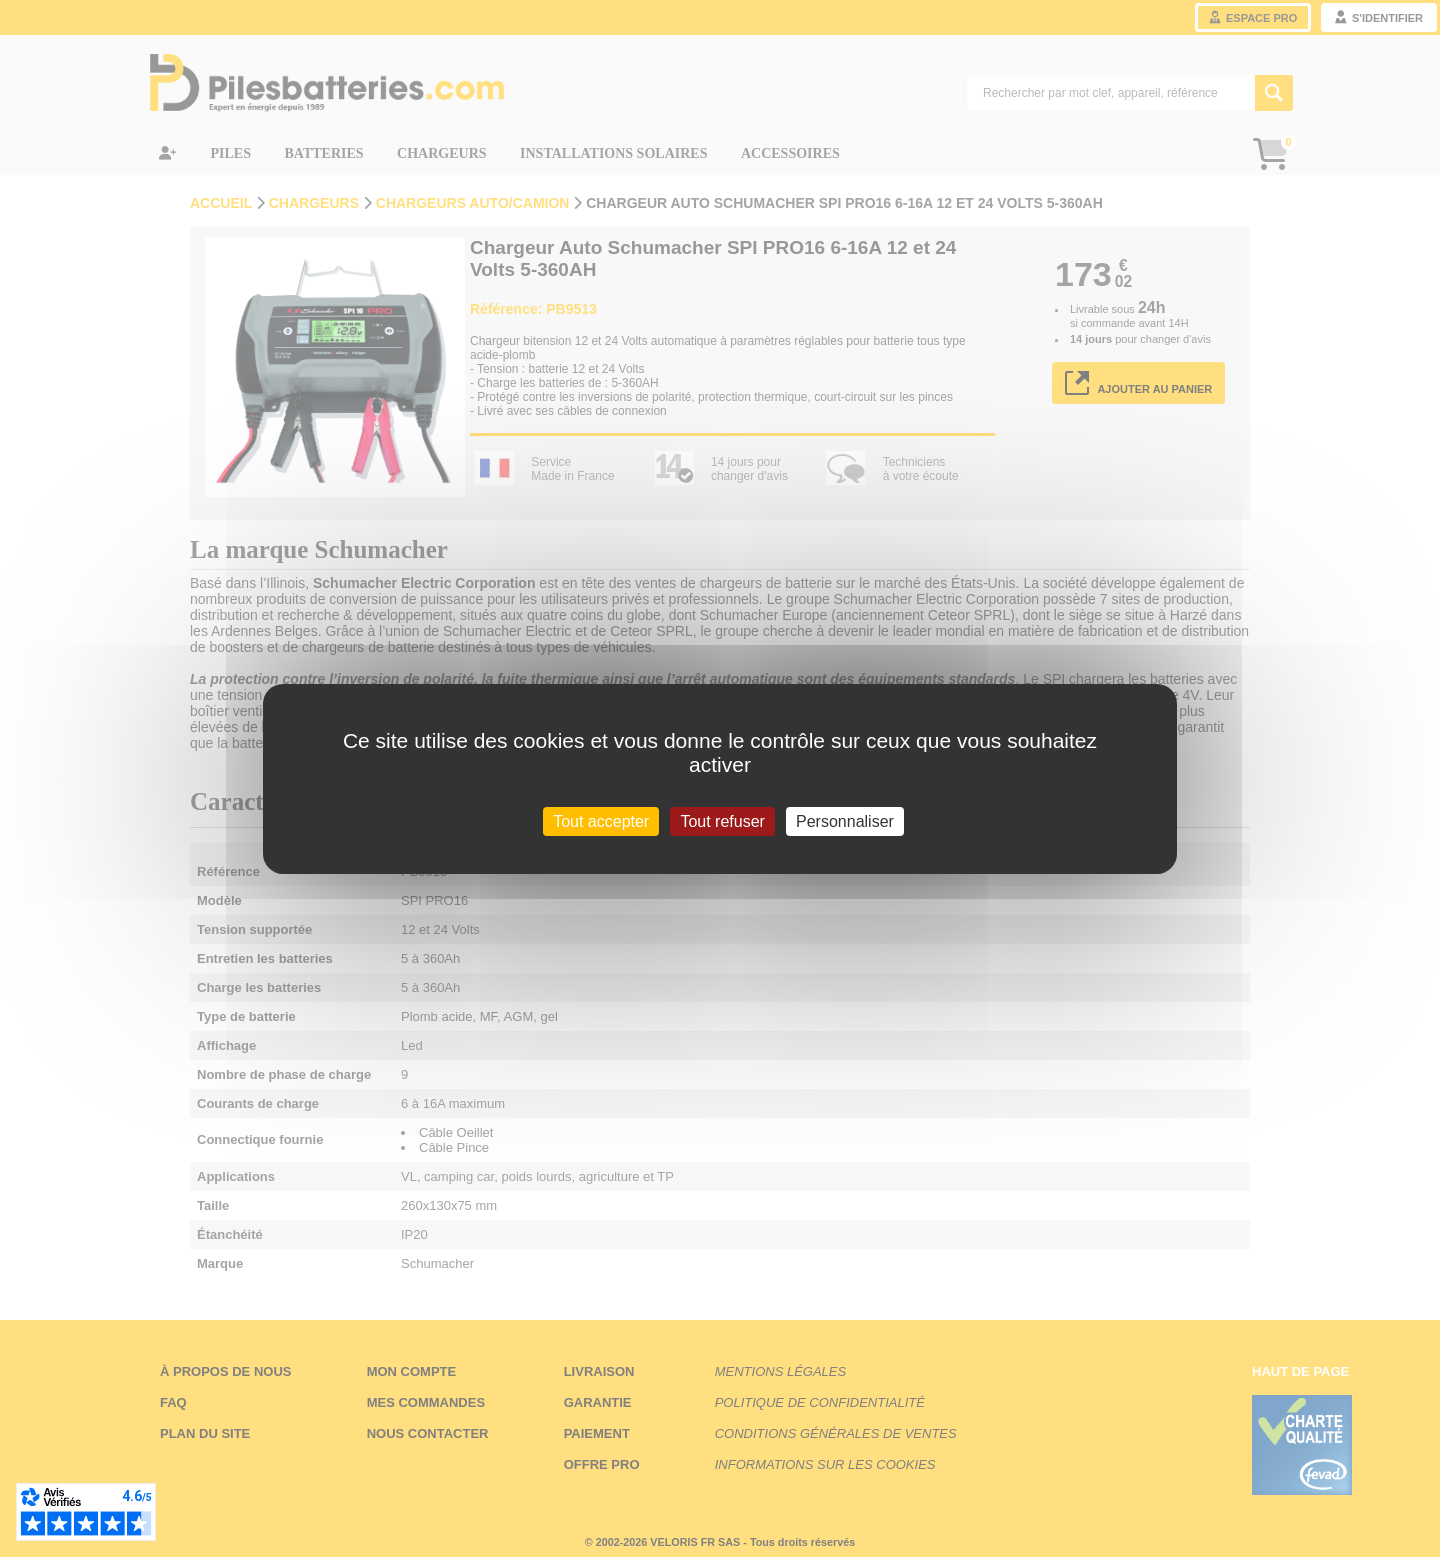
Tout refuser (722, 820)
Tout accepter (601, 820)
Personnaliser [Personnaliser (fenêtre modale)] (845, 820)
